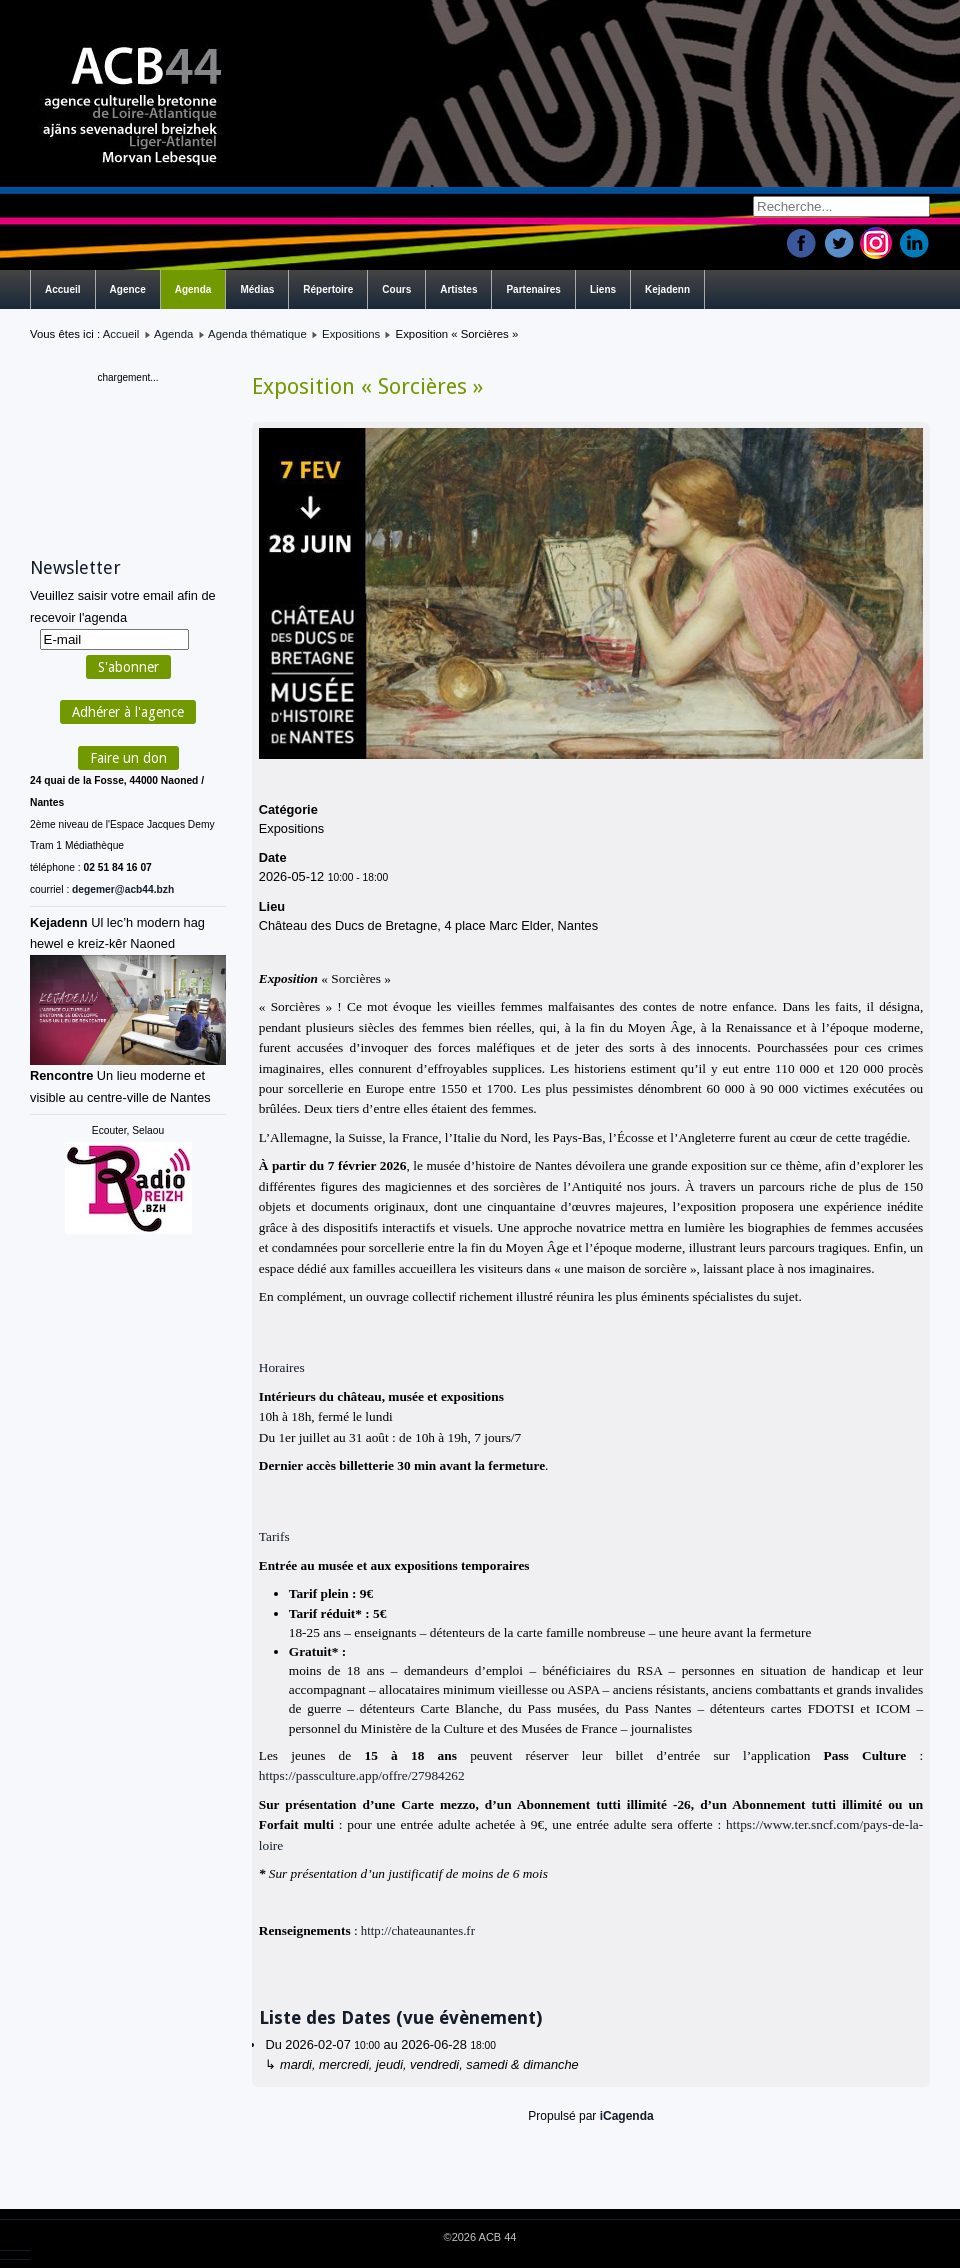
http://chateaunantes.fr (418, 1931)
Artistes (458, 289)
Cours (396, 289)
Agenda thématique (257, 334)
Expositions (351, 334)
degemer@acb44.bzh (123, 889)
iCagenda (627, 2116)
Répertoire (328, 289)
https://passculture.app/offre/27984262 (362, 1775)
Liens (603, 289)
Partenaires (533, 289)
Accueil (63, 289)
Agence (128, 289)
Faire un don (128, 758)
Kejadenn (667, 289)
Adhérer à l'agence (128, 712)
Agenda (193, 289)
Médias (257, 289)
